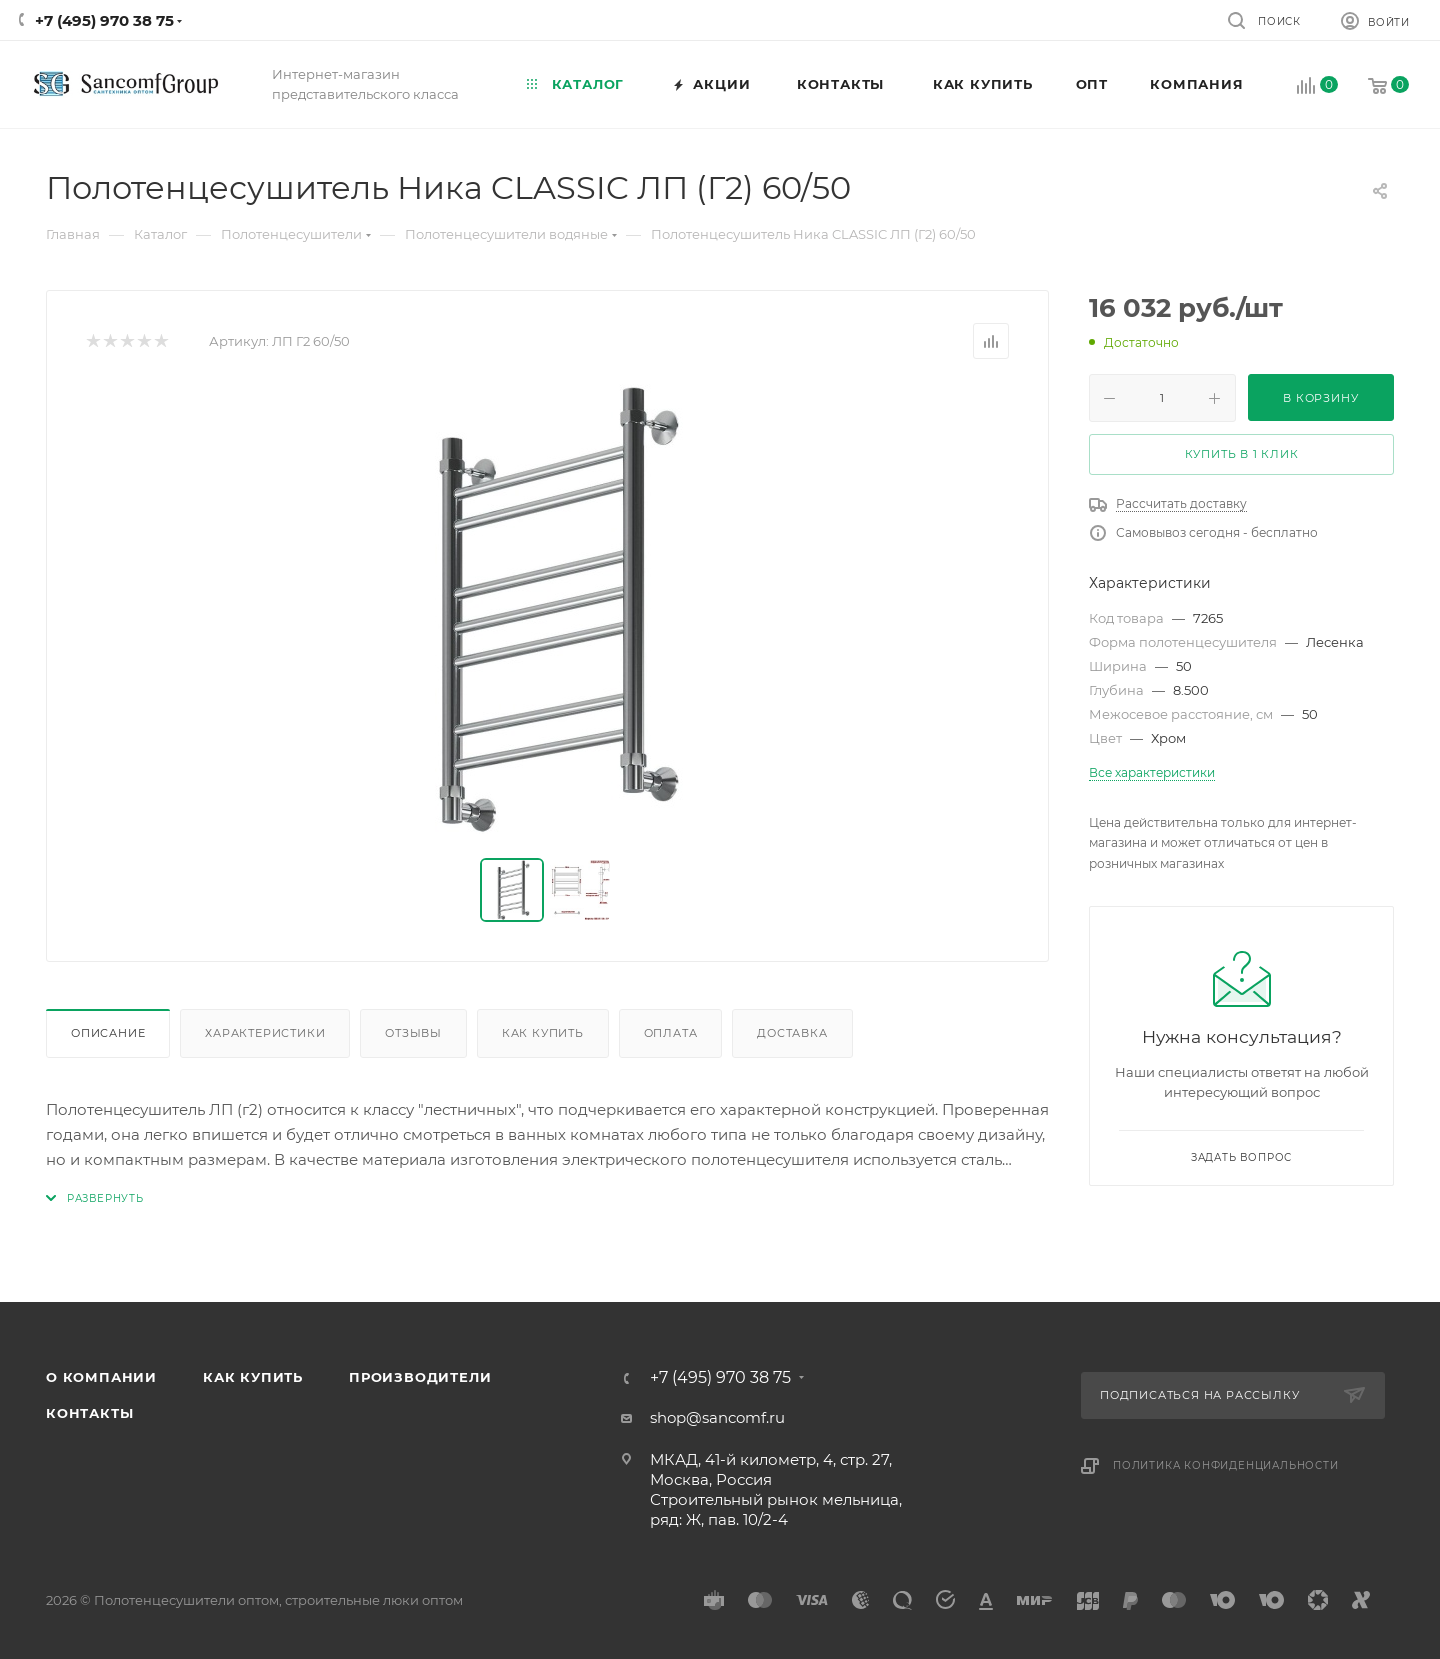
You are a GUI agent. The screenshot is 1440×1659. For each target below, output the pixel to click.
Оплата (671, 1033)
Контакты (89, 1413)
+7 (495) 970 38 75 (104, 20)
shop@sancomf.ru (717, 1417)
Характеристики (265, 1033)
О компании (101, 1377)
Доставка (792, 1033)
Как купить (543, 1033)
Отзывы (413, 1033)
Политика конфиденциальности (1226, 1465)
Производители (420, 1377)
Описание (108, 1033)
